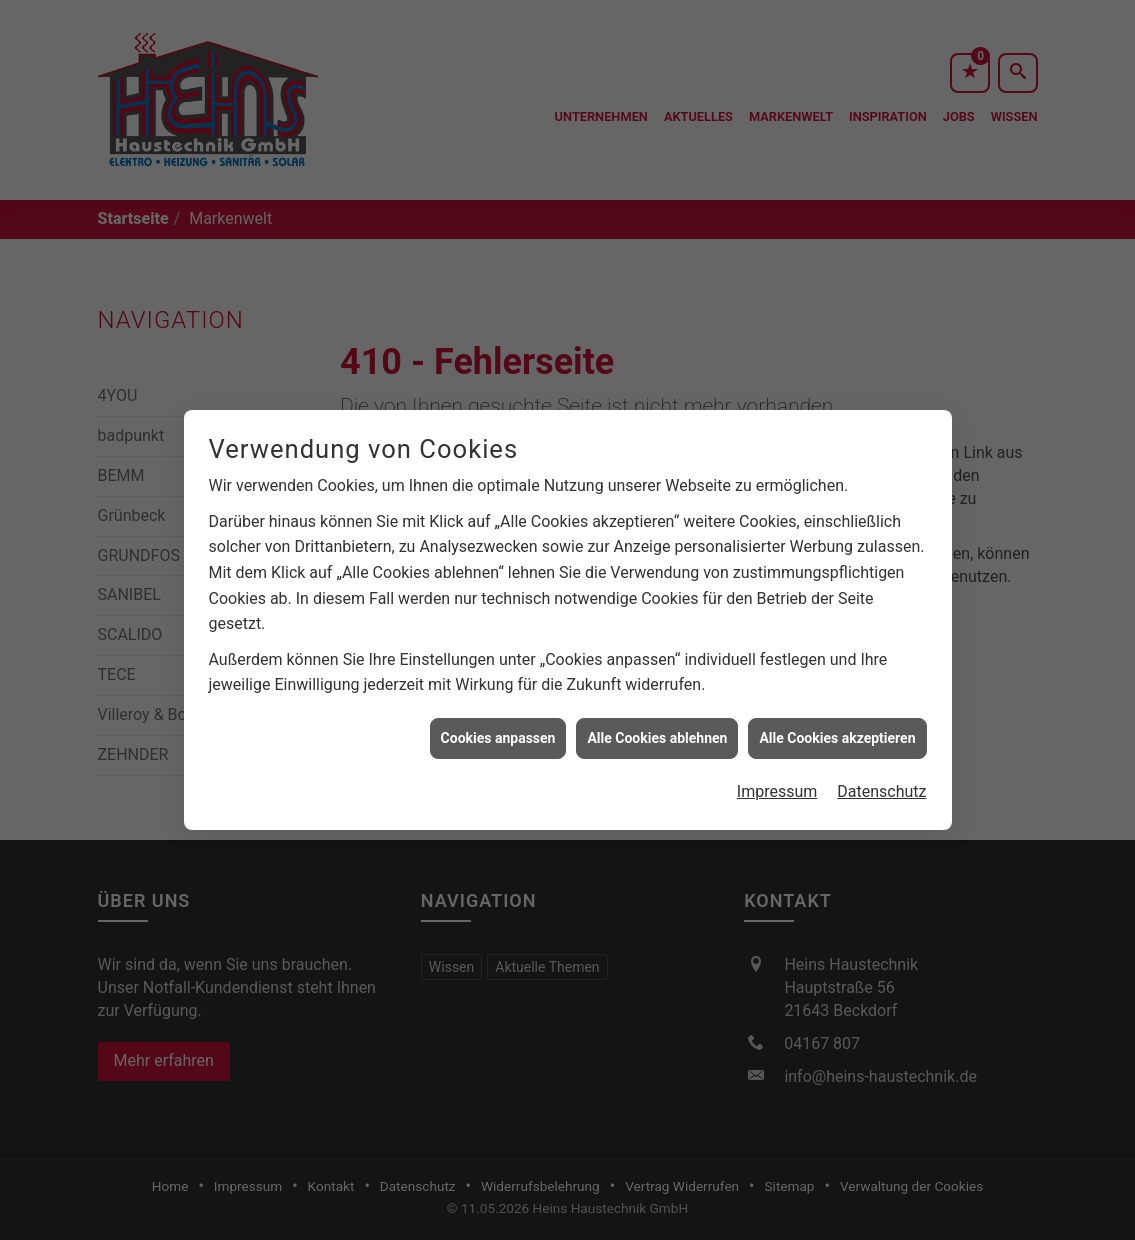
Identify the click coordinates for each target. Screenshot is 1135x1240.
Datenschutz (881, 781)
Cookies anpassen (498, 728)
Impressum (777, 781)
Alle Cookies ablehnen (657, 728)
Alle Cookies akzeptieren (837, 728)
